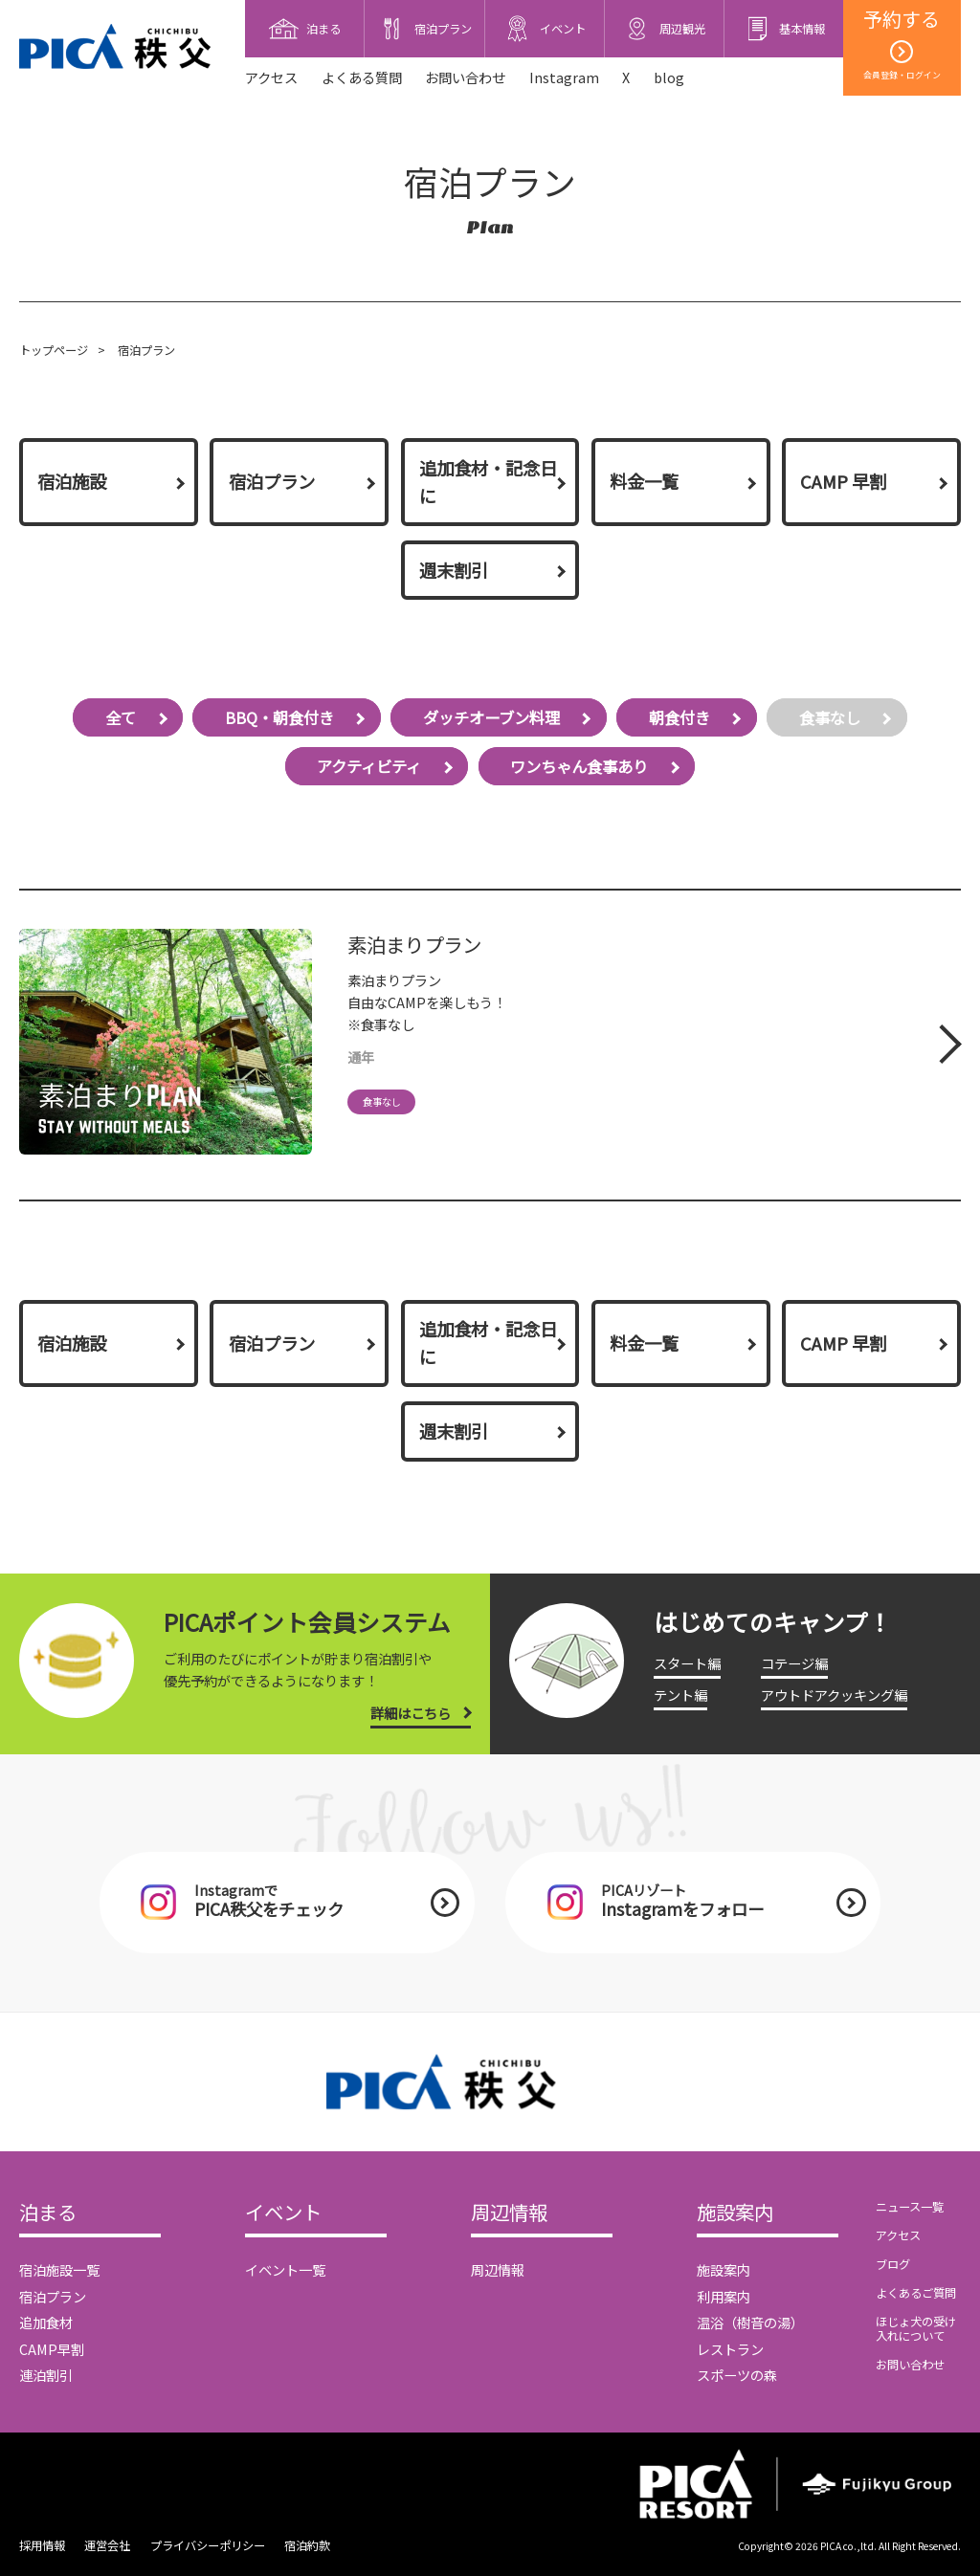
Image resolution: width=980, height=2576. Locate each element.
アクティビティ (369, 766)
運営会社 (107, 2545)
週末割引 (453, 570)
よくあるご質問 (916, 2292)
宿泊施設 (71, 481)
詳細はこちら (410, 1713)
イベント (283, 2213)
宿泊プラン (272, 481)
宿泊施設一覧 (59, 2269)
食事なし (829, 717)
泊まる (48, 2213)
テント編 (680, 1694)
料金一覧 (644, 481)
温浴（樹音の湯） (750, 2322)
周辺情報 (509, 2213)
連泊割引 (46, 2375)
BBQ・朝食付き (279, 717)
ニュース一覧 (910, 2206)
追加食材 (46, 2322)
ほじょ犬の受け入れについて (916, 2329)
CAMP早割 (51, 2349)
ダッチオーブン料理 (491, 717)
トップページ (53, 350)
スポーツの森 (737, 2375)
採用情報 (42, 2545)
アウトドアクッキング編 (834, 1694)
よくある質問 (362, 77)
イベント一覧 (285, 2269)
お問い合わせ (465, 77)
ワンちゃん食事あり (579, 766)
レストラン (730, 2349)
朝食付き (679, 717)
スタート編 (687, 1663)
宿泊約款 (307, 2545)
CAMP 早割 (843, 481)
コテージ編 (794, 1663)
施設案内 (735, 2213)
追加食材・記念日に (488, 482)
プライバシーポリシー (207, 2545)
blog (669, 77)
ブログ (893, 2264)
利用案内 (723, 2296)
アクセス (271, 77)
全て (120, 717)
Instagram (564, 77)
